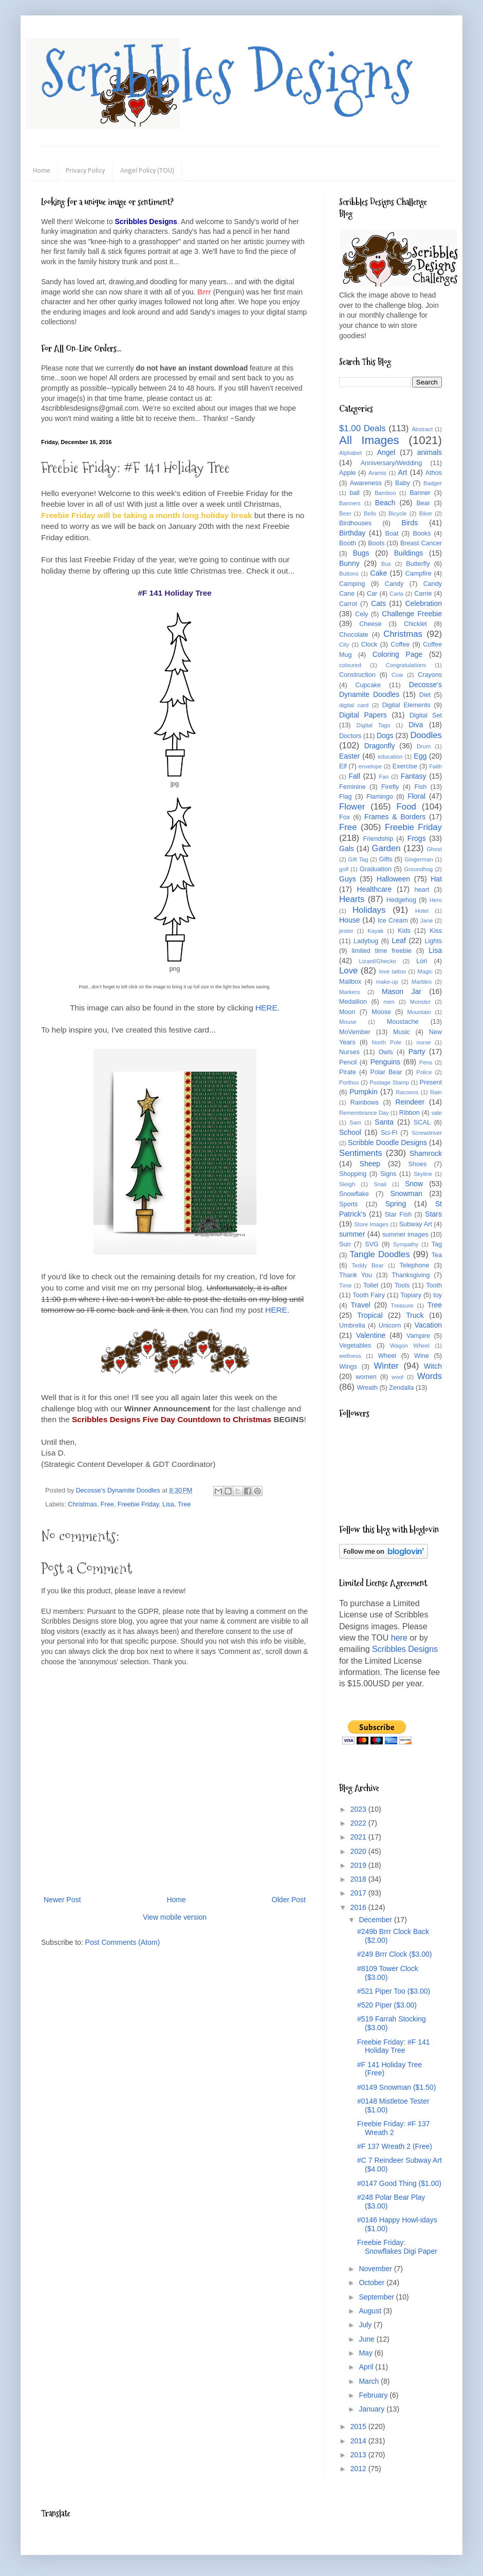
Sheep (370, 1164)
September (377, 2297)
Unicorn (390, 1325)
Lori (421, 961)
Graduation (376, 869)
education (390, 756)
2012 (359, 2468)
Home (41, 171)
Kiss (436, 930)
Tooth (434, 1285)
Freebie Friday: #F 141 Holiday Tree (393, 2046)
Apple (347, 472)
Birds (409, 523)
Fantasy (413, 776)
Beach (385, 503)
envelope (370, 766)
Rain (436, 1092)
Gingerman (418, 859)
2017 (359, 1893)
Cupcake (368, 685)
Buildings (408, 553)
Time (345, 1285)
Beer (345, 513)
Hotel (422, 911)
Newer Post (62, 1900)
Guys (347, 879)
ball (354, 492)
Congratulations (406, 665)
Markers (349, 992)
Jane (426, 920)
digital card (353, 705)
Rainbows (364, 1102)
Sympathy (406, 1244)
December (376, 1920)
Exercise (405, 766)
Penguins (385, 1062)
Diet (425, 694)
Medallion (353, 1001)
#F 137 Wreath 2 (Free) (394, 2146)
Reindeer (409, 1102)
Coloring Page (398, 654)
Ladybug (366, 941)
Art (402, 472)
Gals (346, 848)
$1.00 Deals (362, 428)
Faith (435, 766)
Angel (386, 452)
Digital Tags (374, 725)
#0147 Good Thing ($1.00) (399, 2183)
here (399, 1637)
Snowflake (354, 1194)
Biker (426, 513)
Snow (414, 1184)
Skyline (423, 1174)
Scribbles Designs (227, 74)
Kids (404, 930)
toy (437, 1295)
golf (343, 869)
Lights (433, 941)
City (344, 644)
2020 (359, 1851)
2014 (359, 2441)
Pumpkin (363, 1092)
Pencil (348, 1062)
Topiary (410, 1295)
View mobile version (175, 1917)
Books (422, 533)
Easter (349, 756)
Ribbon (409, 1112)
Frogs (416, 838)
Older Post (289, 1900)
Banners (350, 503)
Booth (347, 543)
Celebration (423, 603)
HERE (266, 1007)
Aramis (377, 473)
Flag (345, 796)
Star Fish (398, 1214)
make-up (387, 982)
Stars (433, 1214)
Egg (420, 756)
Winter (386, 1366)
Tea (437, 1255)
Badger (432, 483)
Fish (420, 786)
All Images (369, 440)
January (372, 2409)
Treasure (402, 1305)
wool (397, 1377)
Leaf (399, 940)
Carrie (423, 593)
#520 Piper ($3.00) (387, 2005)
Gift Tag (358, 859)
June (367, 2339)
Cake (378, 573)
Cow (397, 675)
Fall (355, 776)
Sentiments (360, 1153)
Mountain (419, 1012)
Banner (420, 492)
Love (348, 971)
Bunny (349, 563)
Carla (396, 594)
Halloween (393, 879)
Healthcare (374, 889)
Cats (378, 603)
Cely (361, 614)
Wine (421, 1355)
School (350, 1132)
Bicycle (397, 513)
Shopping (352, 1173)
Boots (376, 543)
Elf (343, 766)
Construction (357, 674)
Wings (348, 1366)
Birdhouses (355, 523)
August (371, 2311)
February (374, 2395)
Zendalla (401, 1387)
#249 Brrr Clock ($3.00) (394, 1954)
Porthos (349, 1082)
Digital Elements (406, 705)
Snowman (406, 1193)
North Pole (387, 1042)
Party (416, 1051)
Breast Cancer (421, 543)
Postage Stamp (389, 1082)
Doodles (426, 735)
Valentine (370, 1335)
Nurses (349, 1052)
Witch (433, 1366)
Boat (392, 533)
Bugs (361, 553)
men (389, 1002)
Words (429, 1376)
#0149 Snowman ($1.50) (396, 2087)
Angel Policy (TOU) (147, 171)
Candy (394, 583)
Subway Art (415, 1224)
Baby (402, 483)
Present (431, 1082)
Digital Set (426, 715)
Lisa (168, 1504)
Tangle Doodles (379, 1254)
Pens (426, 1062)
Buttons (349, 574)
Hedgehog (401, 900)
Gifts (386, 859)
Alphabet (350, 453)
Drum (424, 746)
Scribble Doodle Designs (387, 1142)
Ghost (434, 849)
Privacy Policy (85, 171)
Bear (423, 503)
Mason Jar (401, 991)
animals (429, 452)
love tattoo (392, 971)
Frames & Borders (394, 817)
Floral (416, 796)
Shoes (417, 1164)
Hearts (351, 899)
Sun (344, 1244)
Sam (355, 1122)
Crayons (430, 674)
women (366, 1377)
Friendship (378, 838)
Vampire (418, 1335)
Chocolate (353, 634)
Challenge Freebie (412, 614)
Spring (395, 1204)
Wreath (367, 1387)
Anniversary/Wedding (391, 463)
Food (406, 807)
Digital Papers (363, 715)
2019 (359, 1865)
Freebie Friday (138, 1504)
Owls (386, 1052)
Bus (386, 564)
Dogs (385, 735)
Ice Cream (393, 920)
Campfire (418, 573)
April (367, 2367)
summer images (405, 1234)
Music (401, 1032)
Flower (352, 807)
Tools (402, 1285)
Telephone (414, 1265)
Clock (369, 644)
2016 (359, 1907)
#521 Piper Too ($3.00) (393, 1991)
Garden (386, 848)
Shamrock (426, 1153)
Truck (414, 1315)
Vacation (428, 1325)
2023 (359, 1809)
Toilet (370, 1285)
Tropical (369, 1315)
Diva (415, 725)
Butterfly (418, 563)
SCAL (422, 1122)
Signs (388, 1173)
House (349, 920)
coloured (350, 665)
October (372, 2282)
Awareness (366, 483)
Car (372, 593)
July (366, 2325)
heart (422, 889)
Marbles (422, 982)
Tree (184, 1504)
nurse (424, 1042)
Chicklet (415, 624)
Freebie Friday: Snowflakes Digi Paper (397, 2246)
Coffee (400, 644)
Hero (436, 900)
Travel (360, 1305)
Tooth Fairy (368, 1295)
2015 (359, 2426)
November (376, 2269)
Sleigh (347, 1184)
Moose (381, 1012)
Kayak (375, 931)
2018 (359, 1879)
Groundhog (418, 869)
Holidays (368, 910)
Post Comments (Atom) (122, 1942)
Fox (344, 817)
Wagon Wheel (410, 1345)
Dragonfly (379, 746)
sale (436, 1113)
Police (424, 1072)
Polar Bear (386, 1072)
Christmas (82, 1504)
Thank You (355, 1275)
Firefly (390, 786)
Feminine (352, 786)
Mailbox (350, 981)
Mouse (348, 1022)
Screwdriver (427, 1133)
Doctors (350, 736)
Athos (433, 472)
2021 (359, 1837)
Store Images (371, 1224)
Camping (352, 583)
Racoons (407, 1092)
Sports (348, 1204)
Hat (436, 879)
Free (107, 1504)
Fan (383, 777)
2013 (359, 2455)
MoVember (354, 1032)
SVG (372, 1244)
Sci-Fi (389, 1132)
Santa (384, 1122)
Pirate (347, 1072)
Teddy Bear (367, 1265)
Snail (380, 1184)
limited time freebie (381, 950)
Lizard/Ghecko (377, 961)
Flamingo (379, 796)
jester (346, 931)
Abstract (422, 429)
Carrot (348, 604)
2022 (359, 1823)
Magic (425, 971)
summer (352, 1234)
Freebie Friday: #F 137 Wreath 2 (393, 2128)
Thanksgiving (411, 1275)
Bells (370, 513)
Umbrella (352, 1325)
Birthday (352, 533)
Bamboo (385, 493)
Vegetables (355, 1345)
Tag (437, 1244)
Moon (347, 1012)
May (366, 2353)
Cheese (370, 624)
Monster (420, 1002)
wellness (350, 1356)
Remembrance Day (364, 1113)
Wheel (387, 1355)
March (370, 2381)
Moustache (403, 1021)
